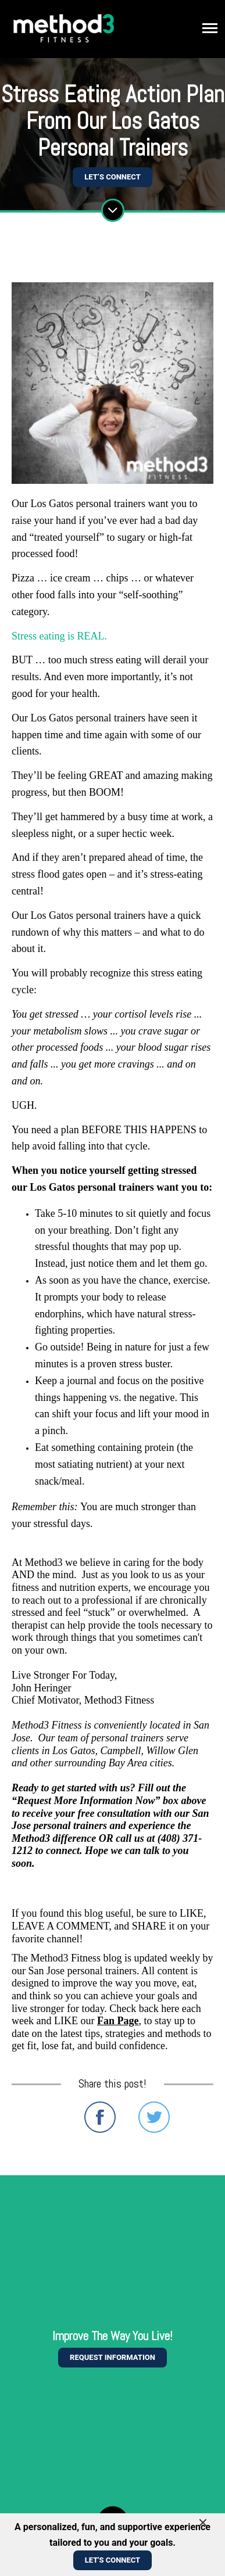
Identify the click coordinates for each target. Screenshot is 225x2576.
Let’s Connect (112, 177)
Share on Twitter (154, 2117)
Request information (112, 2357)
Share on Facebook (100, 2117)
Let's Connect (113, 2560)
